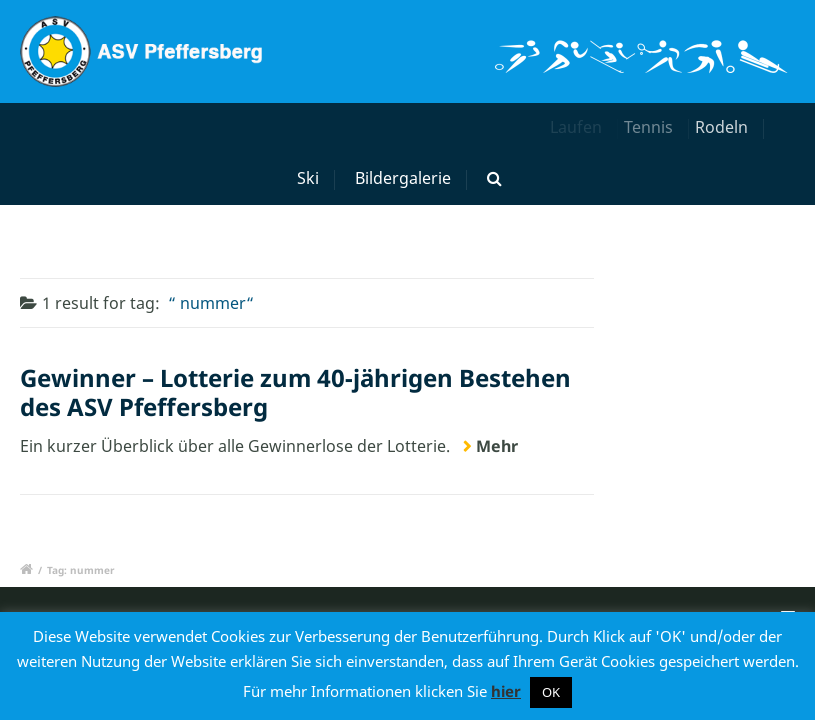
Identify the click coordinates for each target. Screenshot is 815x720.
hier (506, 691)
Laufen (579, 127)
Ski (311, 178)
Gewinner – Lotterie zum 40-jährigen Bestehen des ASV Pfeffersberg (295, 392)
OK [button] (551, 692)
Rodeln (728, 127)
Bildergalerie (403, 178)
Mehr (497, 446)
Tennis (657, 127)
